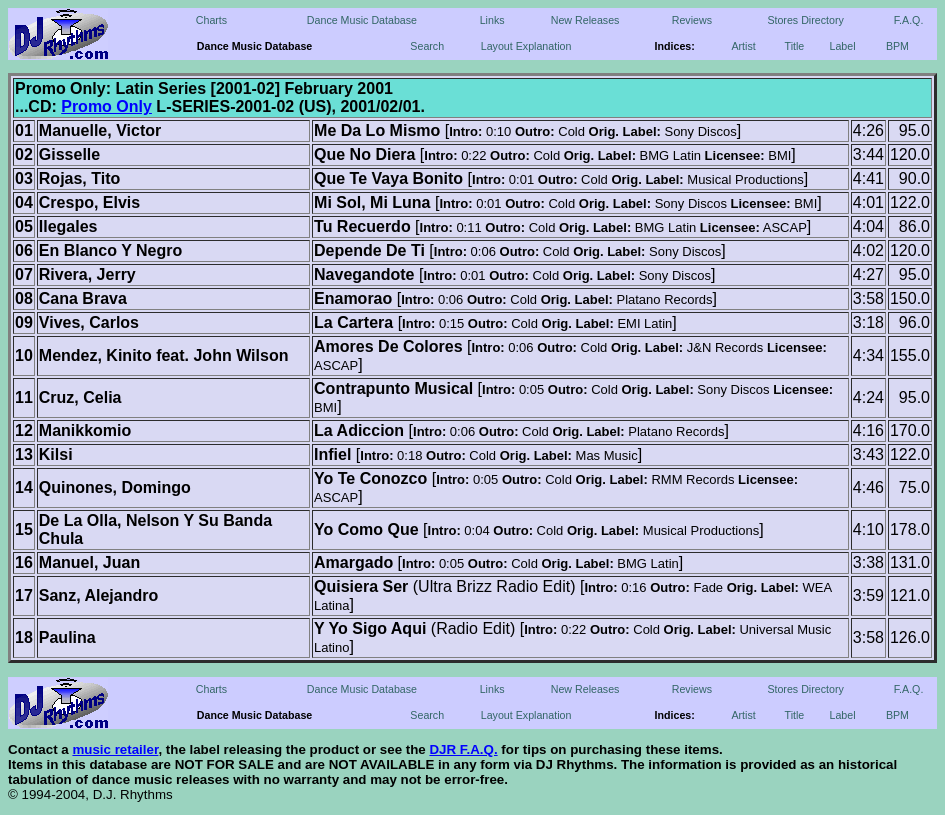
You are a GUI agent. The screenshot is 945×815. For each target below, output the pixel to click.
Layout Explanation (526, 46)
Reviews (692, 20)
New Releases (585, 20)
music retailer (115, 749)
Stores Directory (805, 20)
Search (427, 46)
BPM (897, 46)
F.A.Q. (909, 20)
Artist (743, 46)
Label (842, 46)
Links (492, 20)
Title (795, 46)
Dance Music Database (362, 20)
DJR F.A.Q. (463, 749)
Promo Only (106, 106)
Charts (211, 20)
